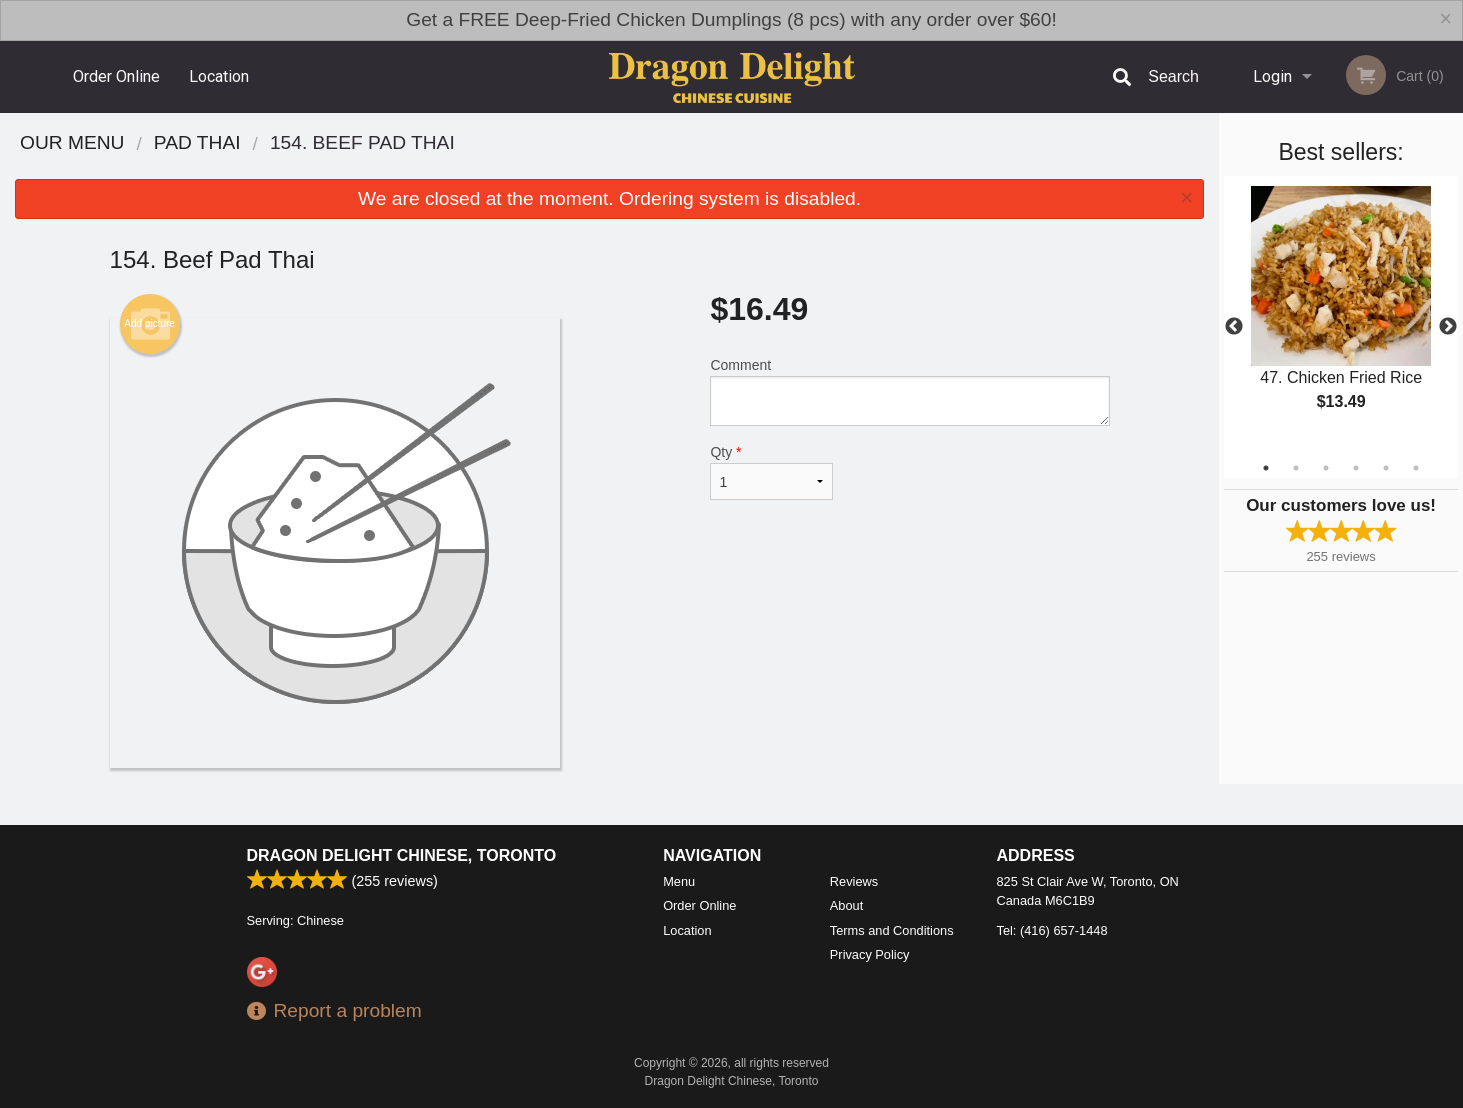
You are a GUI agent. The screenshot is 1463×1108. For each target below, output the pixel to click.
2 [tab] (1296, 468)
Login (1272, 76)
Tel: (1052, 930)
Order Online (116, 76)
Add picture (149, 324)
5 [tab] (1386, 468)
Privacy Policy (870, 954)
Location (219, 76)
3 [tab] (1326, 468)
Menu (679, 881)
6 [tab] (1416, 468)
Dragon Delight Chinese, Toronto (402, 855)
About (846, 905)
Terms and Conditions (892, 930)
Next (1448, 327)
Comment (909, 391)
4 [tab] (1356, 468)
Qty (771, 472)
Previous (1234, 327)
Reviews (854, 881)
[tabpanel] (1341, 315)
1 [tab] (1266, 468)
